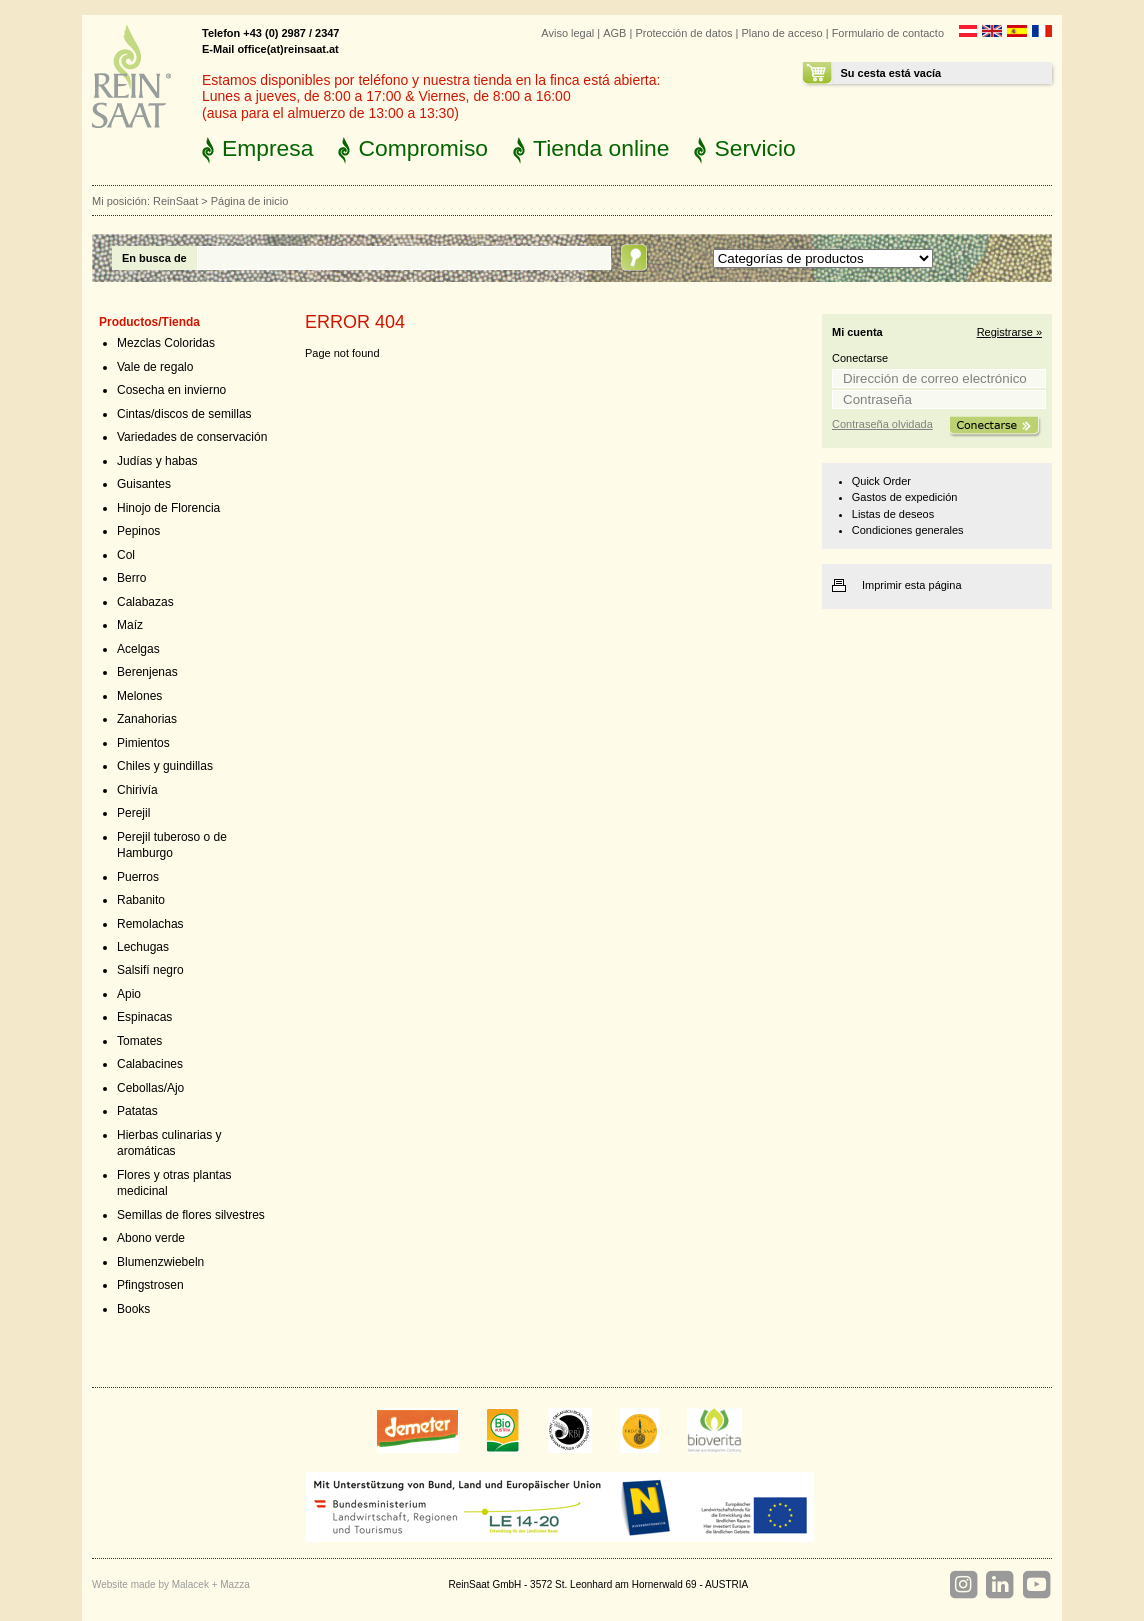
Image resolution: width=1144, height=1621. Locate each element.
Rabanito (141, 900)
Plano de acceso (781, 33)
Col (126, 555)
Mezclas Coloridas (166, 343)
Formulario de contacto (888, 33)
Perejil (133, 813)
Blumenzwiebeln (160, 1262)
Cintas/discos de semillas (184, 414)
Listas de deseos (893, 514)
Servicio (754, 148)
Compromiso (423, 148)
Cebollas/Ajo (150, 1088)
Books (133, 1309)
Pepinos (138, 531)
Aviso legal (567, 33)
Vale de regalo (155, 367)
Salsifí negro (150, 970)
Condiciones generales (908, 530)
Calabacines (150, 1064)
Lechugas (143, 947)
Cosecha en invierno (171, 390)
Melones (139, 696)
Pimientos (143, 743)
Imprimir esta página (912, 585)
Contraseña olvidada (882, 424)
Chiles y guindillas (165, 766)
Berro (131, 578)
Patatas (137, 1111)
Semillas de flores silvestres (191, 1215)
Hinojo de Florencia (168, 508)
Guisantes (144, 484)
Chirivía (137, 790)
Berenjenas (147, 672)
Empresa (267, 148)
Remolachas (150, 924)
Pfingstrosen (150, 1285)
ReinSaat (175, 201)
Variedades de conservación (192, 437)
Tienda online (601, 148)
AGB (614, 33)
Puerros (138, 877)
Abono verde (151, 1238)
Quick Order (881, 481)
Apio (129, 994)
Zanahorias (147, 719)
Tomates (139, 1041)
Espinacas (144, 1017)
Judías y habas (157, 461)
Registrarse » (1009, 332)
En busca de (154, 258)
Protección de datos (683, 33)
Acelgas (138, 649)
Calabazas (145, 602)
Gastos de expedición (905, 497)
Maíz (130, 625)
